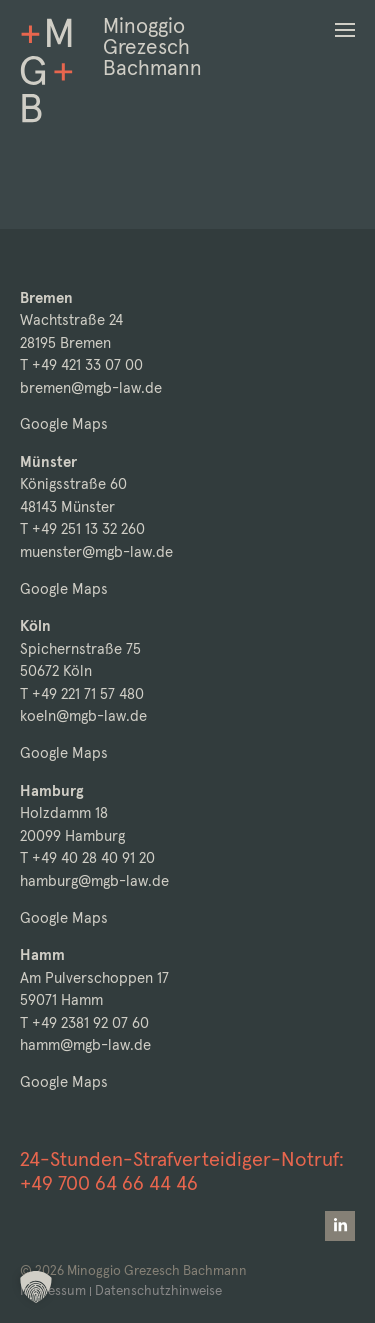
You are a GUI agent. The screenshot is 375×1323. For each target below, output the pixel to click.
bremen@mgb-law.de (91, 387)
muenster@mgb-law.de (96, 551)
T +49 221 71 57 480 (82, 693)
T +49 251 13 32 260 (82, 528)
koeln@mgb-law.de (83, 715)
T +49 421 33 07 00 (81, 364)
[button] (345, 30)
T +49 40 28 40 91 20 (87, 857)
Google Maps (64, 423)
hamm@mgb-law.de (85, 1044)
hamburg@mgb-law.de (94, 880)
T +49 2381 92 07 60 (84, 1022)
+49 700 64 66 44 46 (109, 1183)
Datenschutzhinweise (158, 1290)
